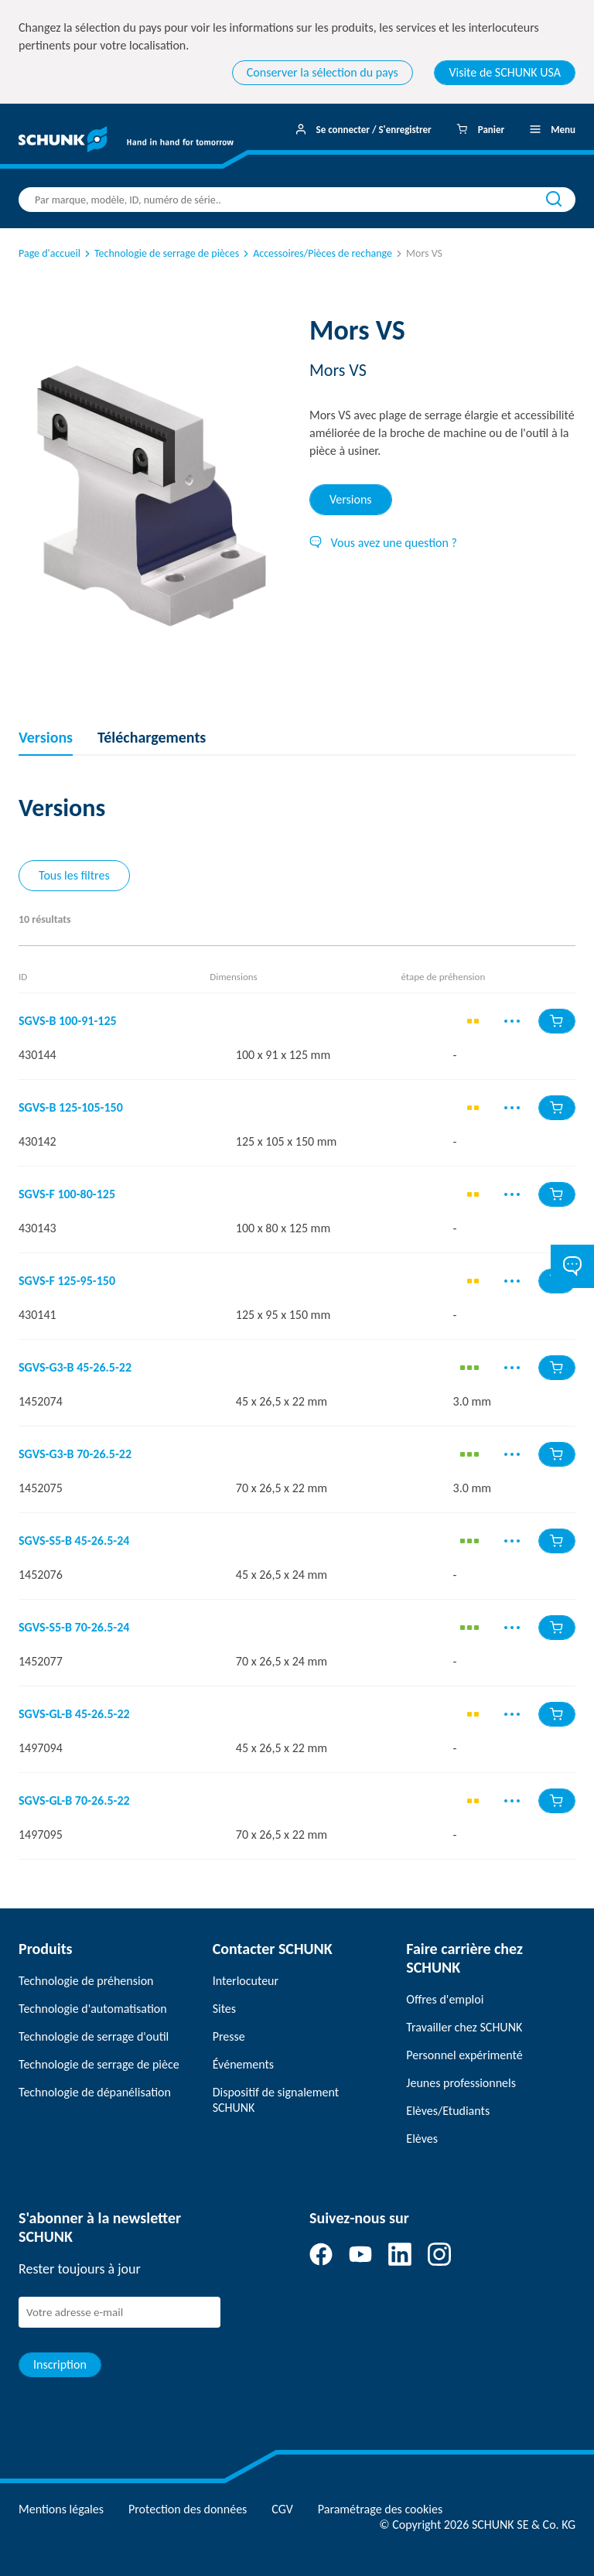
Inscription (60, 2364)
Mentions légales (61, 2509)
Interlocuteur (245, 1980)
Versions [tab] (350, 499)
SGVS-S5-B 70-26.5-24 (74, 1628)
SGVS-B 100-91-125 (68, 1021)
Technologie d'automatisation (93, 2008)
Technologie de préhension (86, 1980)
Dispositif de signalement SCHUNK (276, 2100)
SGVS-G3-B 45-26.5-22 (75, 1368)
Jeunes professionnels (461, 2082)
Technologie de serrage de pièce (99, 2064)
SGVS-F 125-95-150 (67, 1281)
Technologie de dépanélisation (95, 2092)
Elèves (422, 2138)
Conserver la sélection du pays (322, 72)
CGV (281, 2509)
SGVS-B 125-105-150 (71, 1108)
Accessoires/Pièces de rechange (316, 253)
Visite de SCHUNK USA (505, 72)
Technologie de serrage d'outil (94, 2036)
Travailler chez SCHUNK (464, 2027)
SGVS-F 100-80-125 (67, 1194)
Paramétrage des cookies (380, 2509)
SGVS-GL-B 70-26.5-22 (74, 1801)
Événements (243, 2064)
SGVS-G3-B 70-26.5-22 (75, 1454)
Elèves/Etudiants (448, 2110)
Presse (229, 2036)
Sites (224, 2008)
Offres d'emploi (444, 1999)
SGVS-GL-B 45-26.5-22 (74, 1714)
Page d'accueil (49, 253)
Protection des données (187, 2509)
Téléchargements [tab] (151, 737)
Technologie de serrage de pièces (160, 253)
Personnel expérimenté (464, 2055)
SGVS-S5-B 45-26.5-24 (74, 1541)
